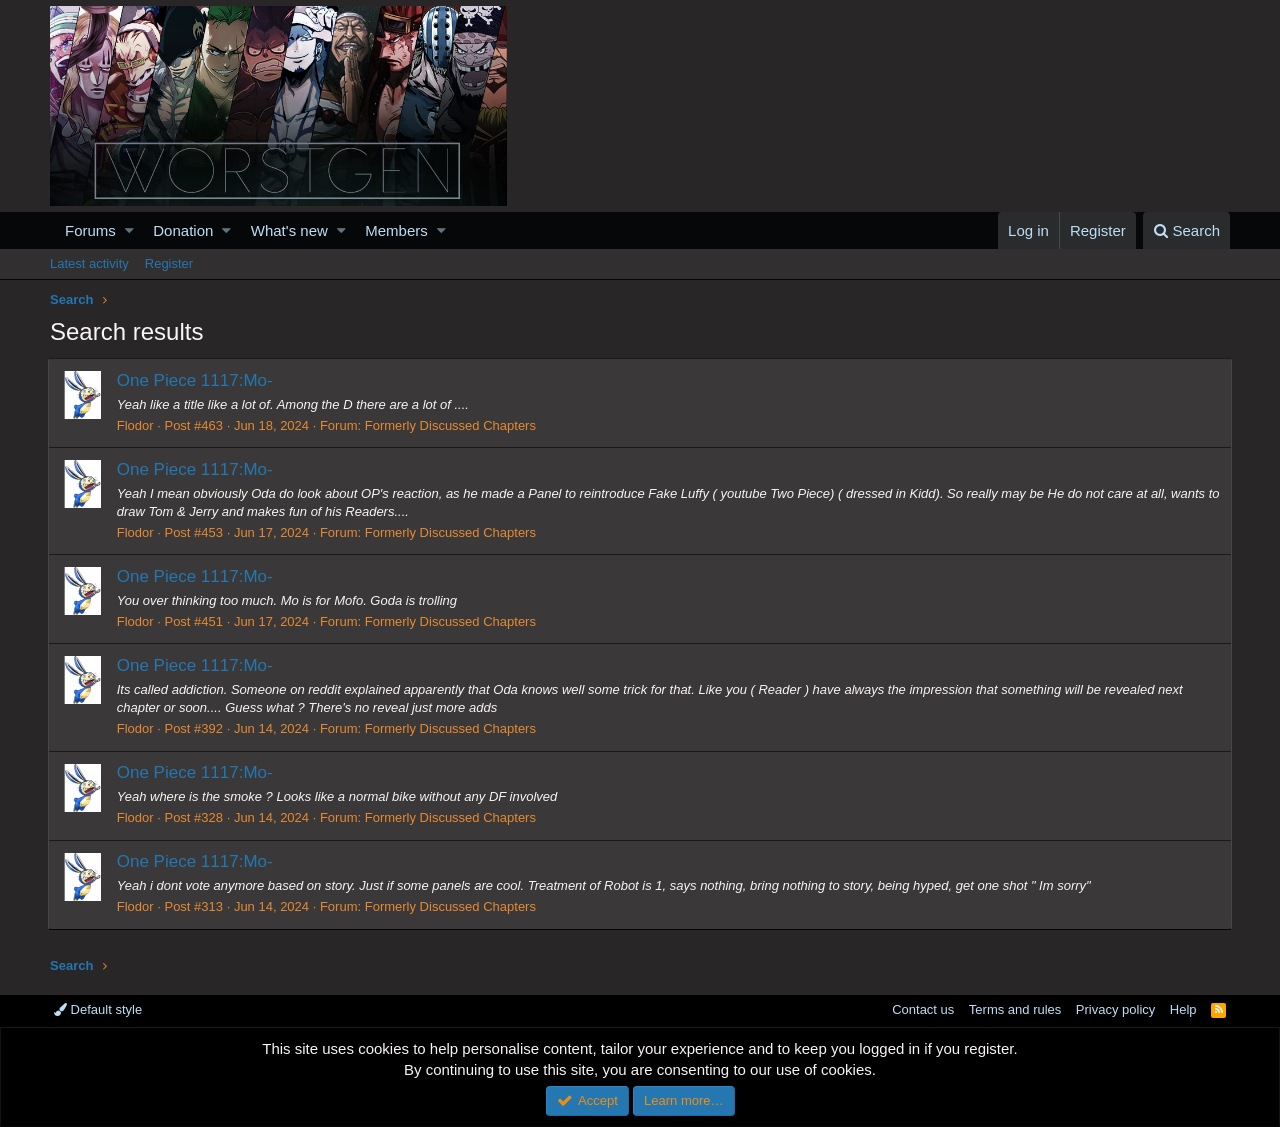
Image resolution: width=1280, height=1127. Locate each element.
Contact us (923, 1009)
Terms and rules (1015, 1009)
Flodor (137, 425)
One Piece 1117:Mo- (197, 380)
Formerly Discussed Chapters (452, 425)
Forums (90, 230)
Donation (183, 230)
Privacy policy (1115, 1009)
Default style (98, 1009)
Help (1183, 1009)
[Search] (1186, 230)
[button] (129, 230)
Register (169, 263)
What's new (289, 230)
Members (396, 230)
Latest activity (89, 263)
